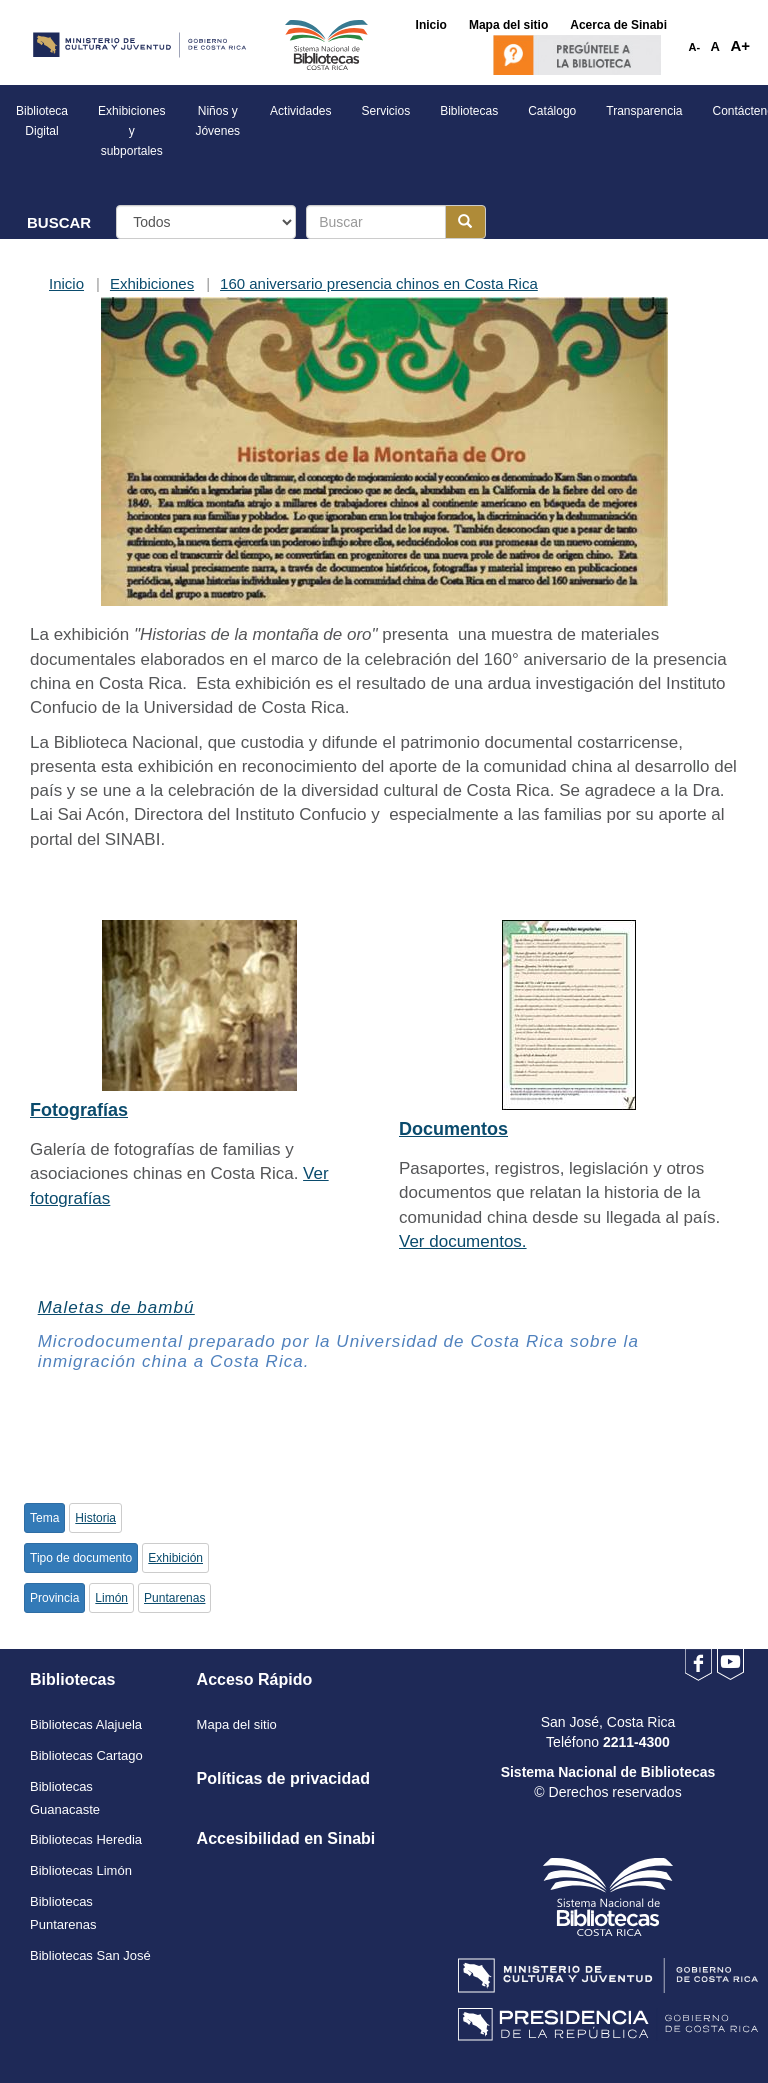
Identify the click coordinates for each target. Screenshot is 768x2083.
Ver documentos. (463, 1241)
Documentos (453, 1129)
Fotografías (79, 1110)
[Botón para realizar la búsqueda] (465, 222)
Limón (111, 1598)
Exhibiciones (152, 283)
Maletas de (116, 1307)
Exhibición (175, 1558)
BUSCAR (59, 222)
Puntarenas (174, 1598)
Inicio (66, 283)
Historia (95, 1518)
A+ (740, 45)
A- (695, 47)
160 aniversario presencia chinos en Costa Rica (379, 283)
